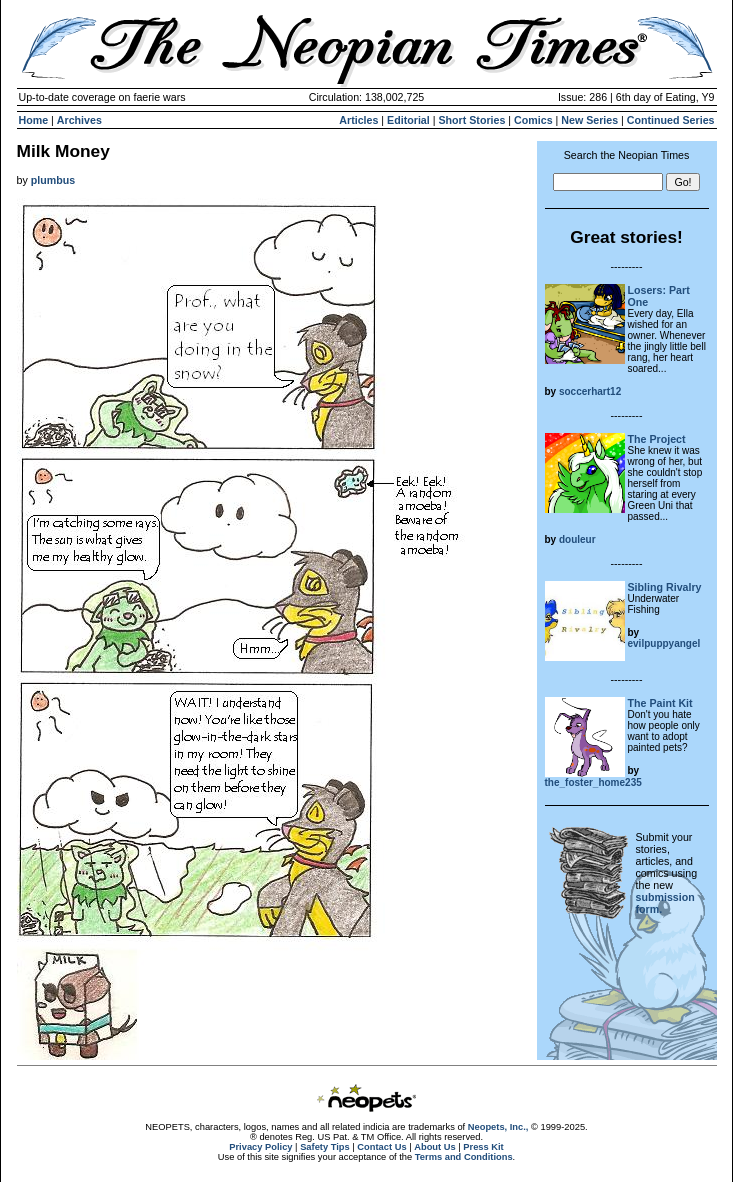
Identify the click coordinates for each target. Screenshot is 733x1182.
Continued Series (671, 120)
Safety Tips (325, 1147)
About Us (434, 1147)
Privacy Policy (260, 1147)
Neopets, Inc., (498, 1127)
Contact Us (381, 1147)
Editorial (408, 120)
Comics (533, 120)
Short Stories (471, 120)
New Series (589, 120)
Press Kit (483, 1147)
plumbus (53, 180)
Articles (358, 120)
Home (34, 120)
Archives (79, 120)
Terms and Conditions (464, 1157)
